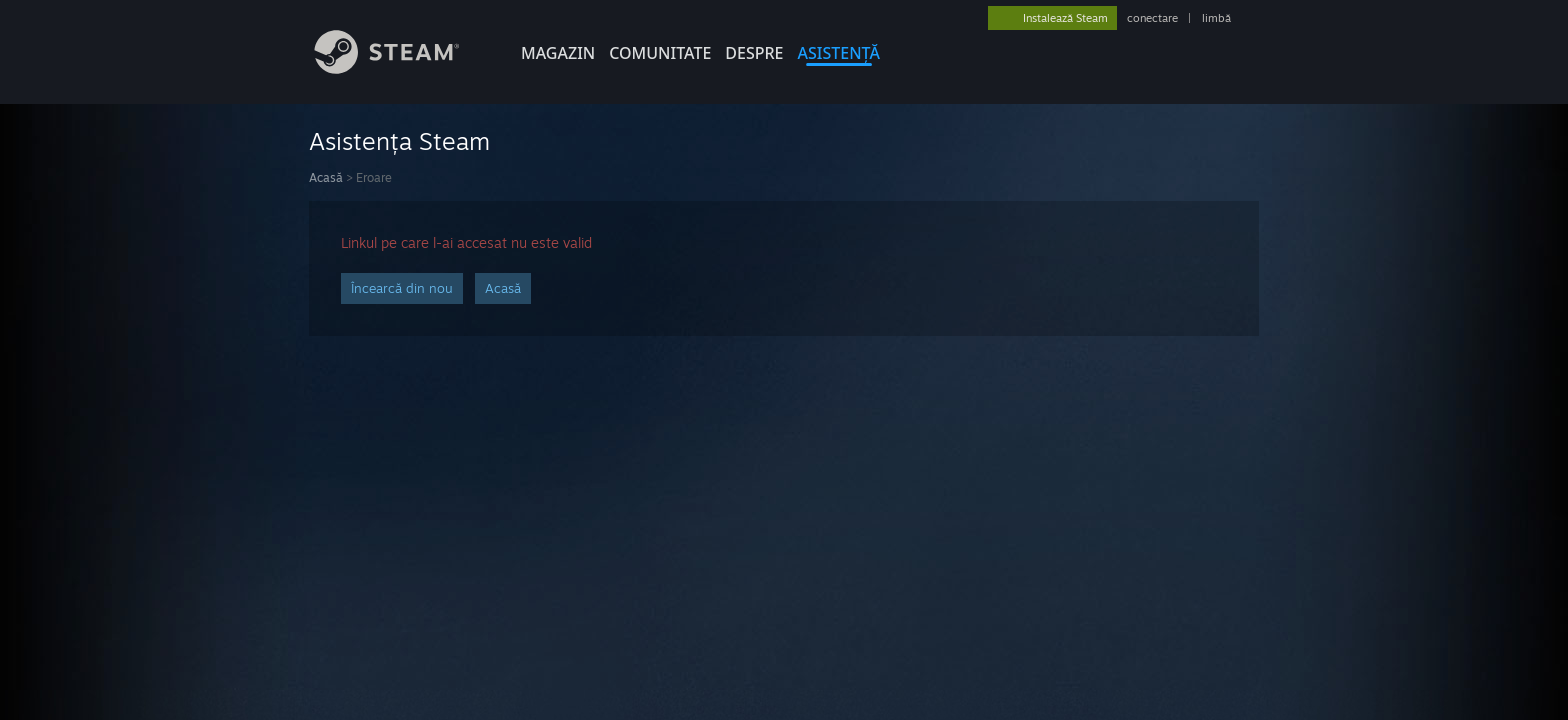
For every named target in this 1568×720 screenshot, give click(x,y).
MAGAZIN (558, 53)
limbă (1216, 18)
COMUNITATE (660, 53)
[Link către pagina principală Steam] (402, 68)
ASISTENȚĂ (839, 53)
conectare (1152, 18)
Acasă (326, 177)
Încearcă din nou (402, 288)
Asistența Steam (399, 141)
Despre (754, 53)
